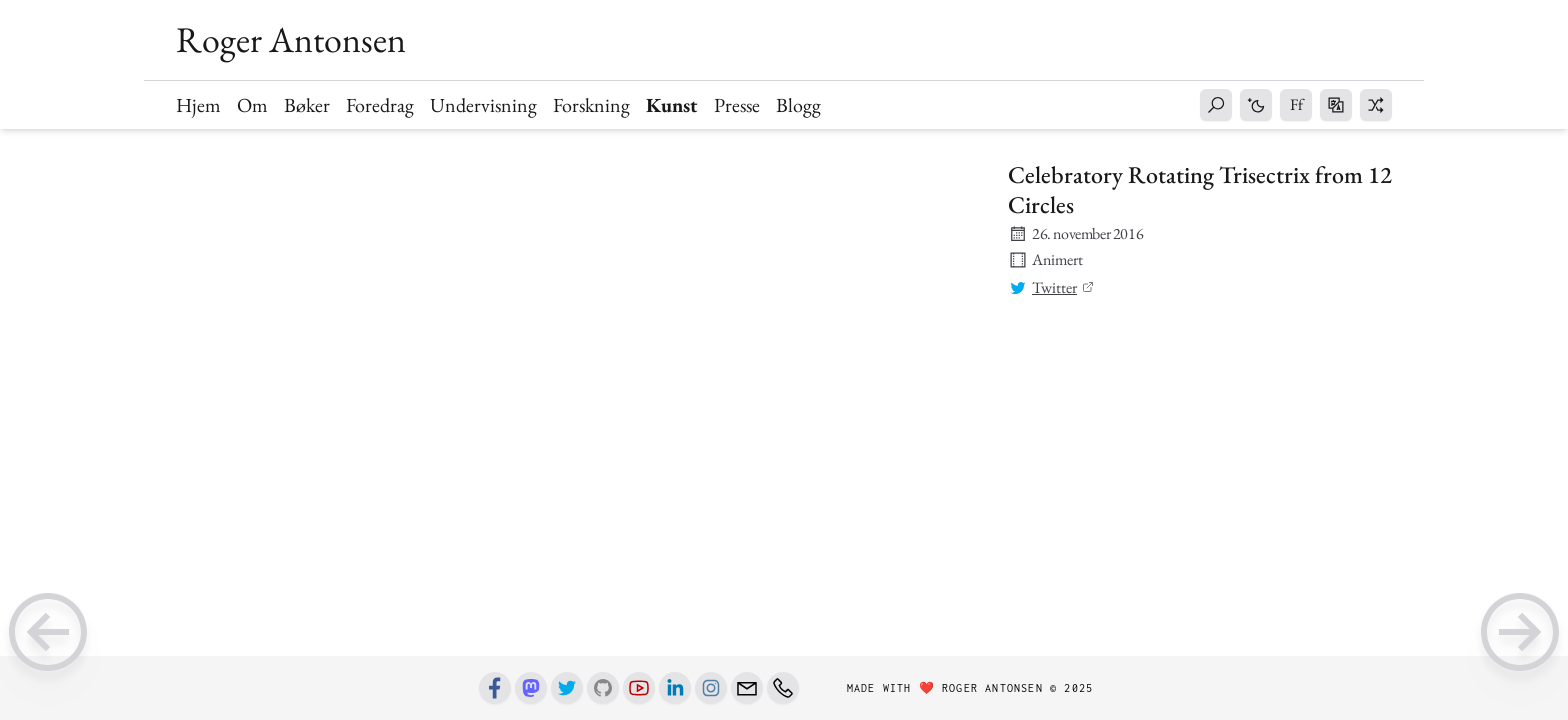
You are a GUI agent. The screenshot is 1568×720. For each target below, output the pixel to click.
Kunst (672, 105)
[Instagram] (711, 688)
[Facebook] (495, 688)
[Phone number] (783, 688)
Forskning (591, 105)
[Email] (747, 688)
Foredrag (380, 105)
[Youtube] (639, 688)
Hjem (198, 105)
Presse (737, 105)
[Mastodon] (531, 688)
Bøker (307, 105)
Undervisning (483, 105)
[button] (1216, 105)
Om (252, 105)
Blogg (798, 105)
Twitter (1054, 287)
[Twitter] (567, 688)
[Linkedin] (675, 688)
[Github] (603, 688)
